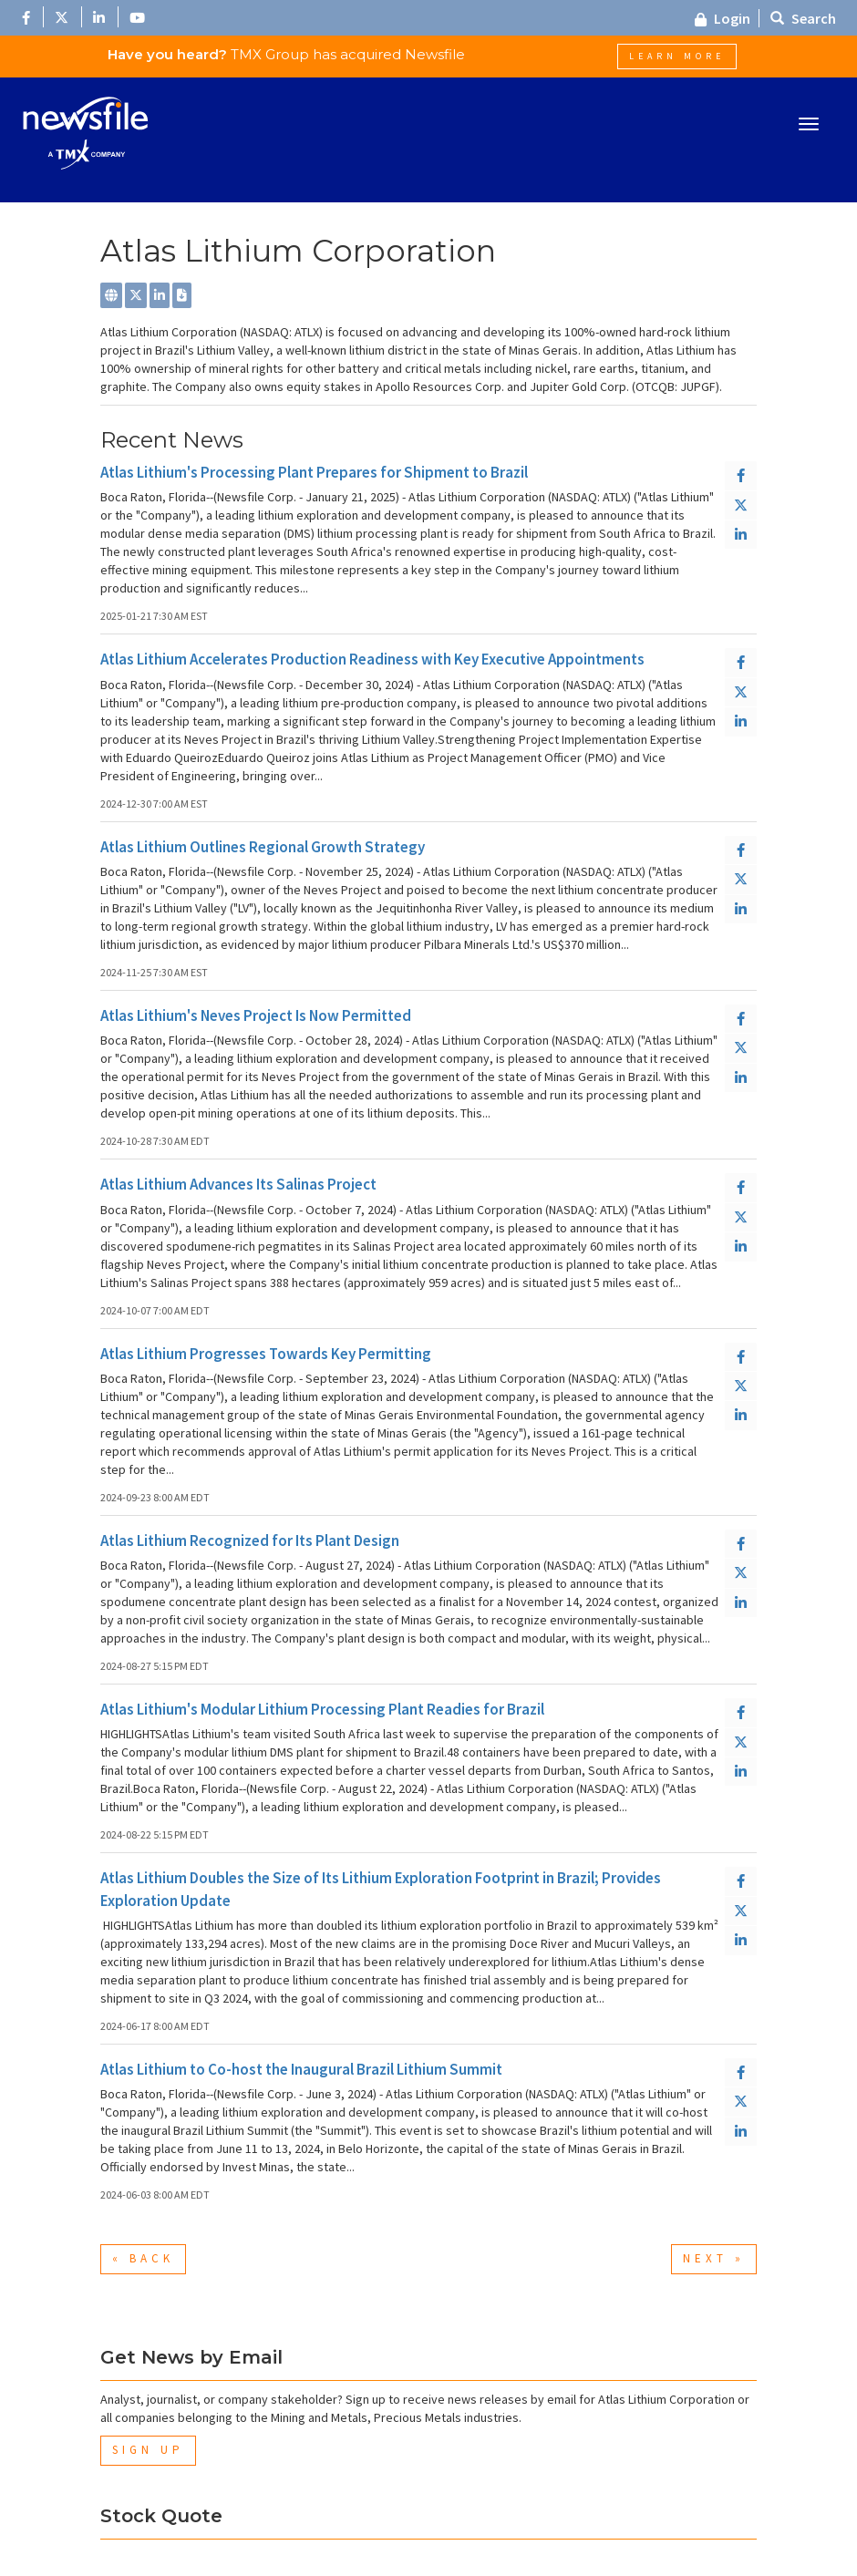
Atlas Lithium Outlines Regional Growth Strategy (262, 847)
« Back (143, 2258)
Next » (714, 2258)
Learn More (677, 56)
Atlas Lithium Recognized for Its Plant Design (249, 1540)
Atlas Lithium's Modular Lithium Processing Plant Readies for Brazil (322, 1709)
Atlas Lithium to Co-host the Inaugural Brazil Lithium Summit (301, 2069)
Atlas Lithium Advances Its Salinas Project (238, 1184)
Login (722, 18)
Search (803, 18)
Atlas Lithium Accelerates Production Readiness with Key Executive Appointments (372, 659)
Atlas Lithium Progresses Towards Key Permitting (265, 1354)
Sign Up (148, 2450)
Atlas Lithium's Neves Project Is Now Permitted (255, 1015)
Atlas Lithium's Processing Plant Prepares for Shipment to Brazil (314, 472)
